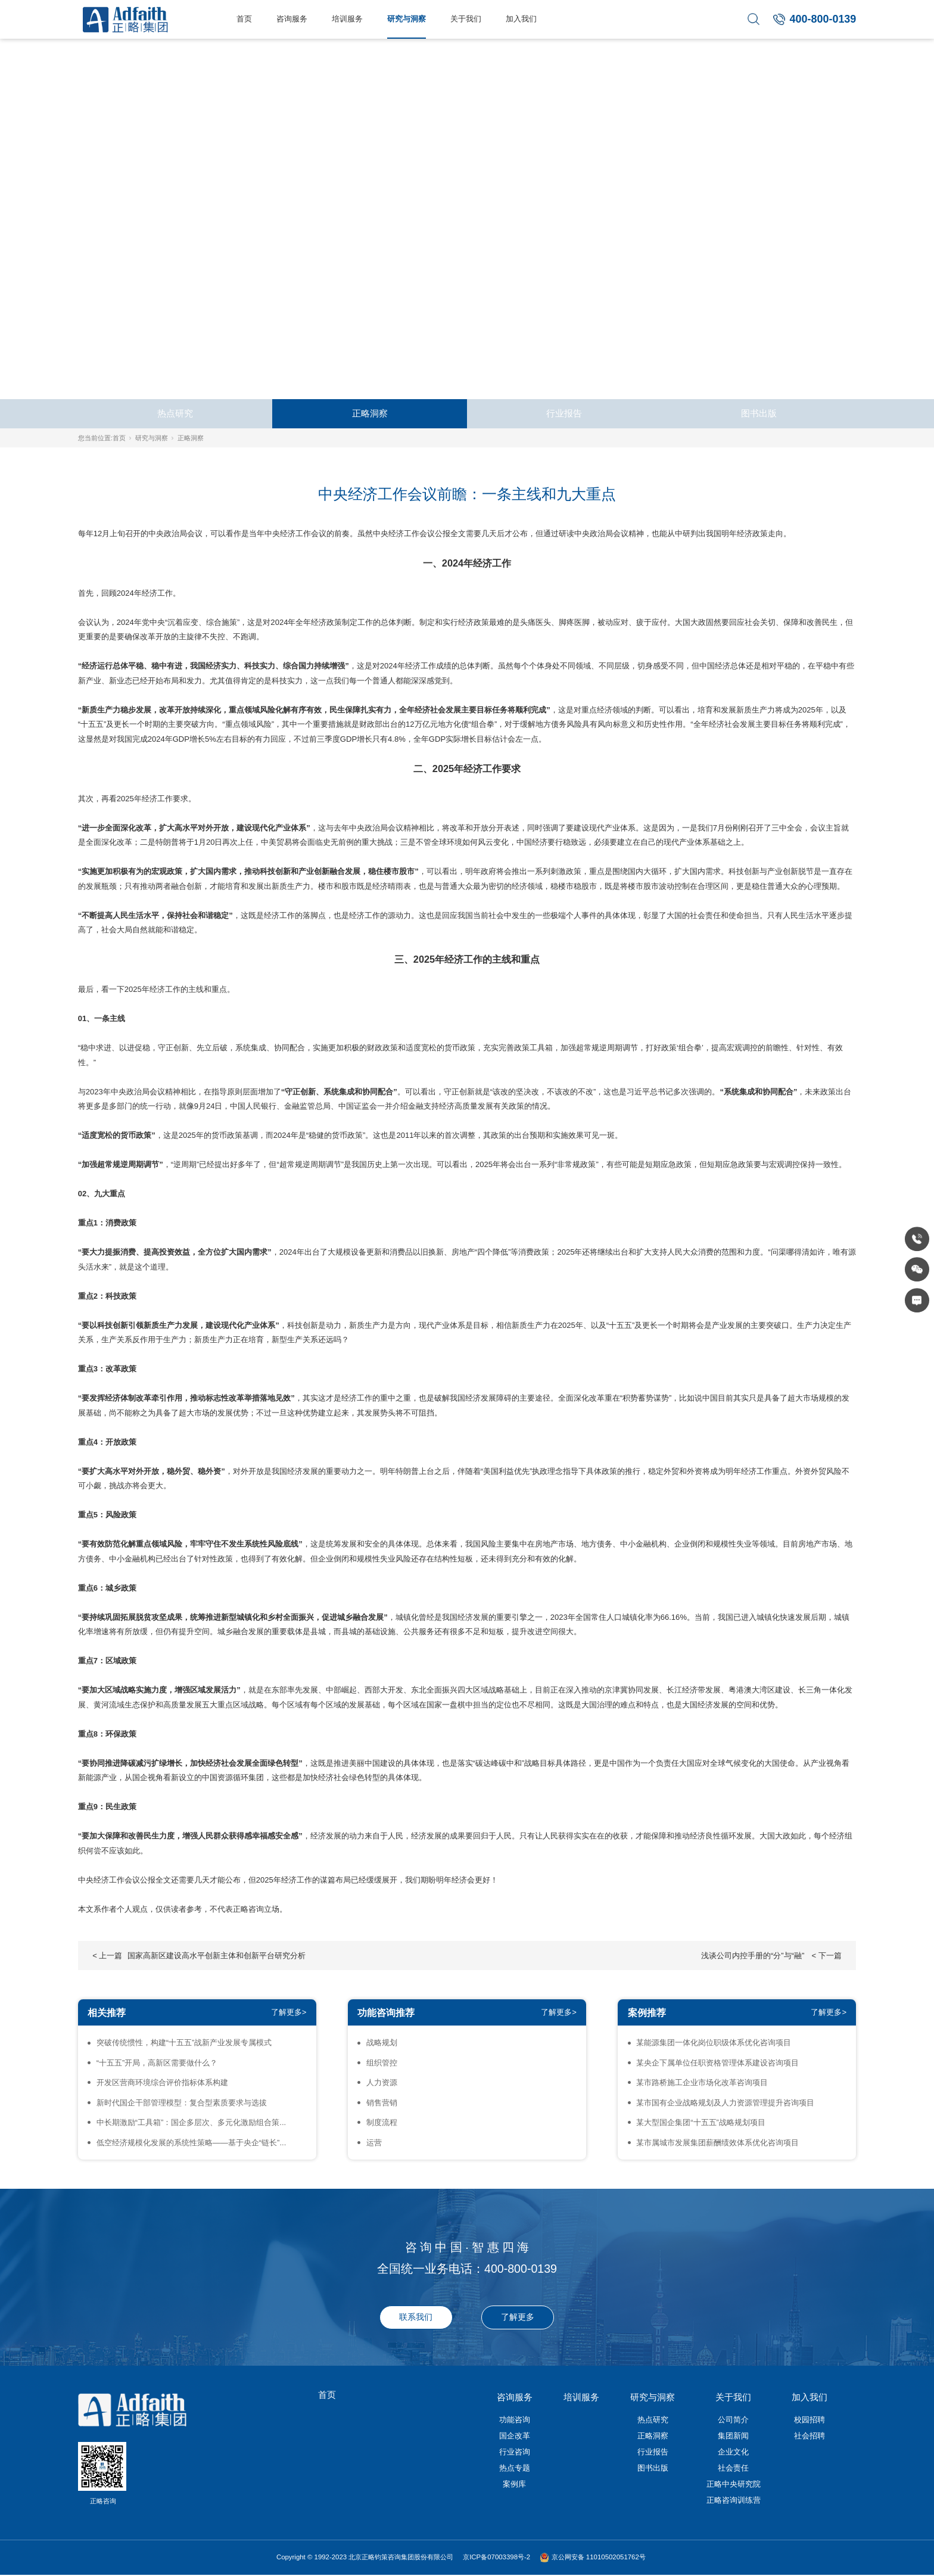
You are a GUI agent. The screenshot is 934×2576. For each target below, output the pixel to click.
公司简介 (733, 2419)
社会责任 (733, 2467)
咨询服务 (291, 18)
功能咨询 (514, 2419)
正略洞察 (370, 413)
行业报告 (564, 413)
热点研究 (175, 413)
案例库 (514, 2483)
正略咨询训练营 (733, 2500)
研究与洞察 (406, 18)
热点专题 (514, 2467)
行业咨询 (514, 2451)
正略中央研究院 (733, 2483)
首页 (244, 18)
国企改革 (514, 2435)
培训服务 (347, 18)
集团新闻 (733, 2435)
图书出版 (759, 413)
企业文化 (733, 2451)
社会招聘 (809, 2435)
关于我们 (465, 18)
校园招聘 (809, 2419)
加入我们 (521, 18)
